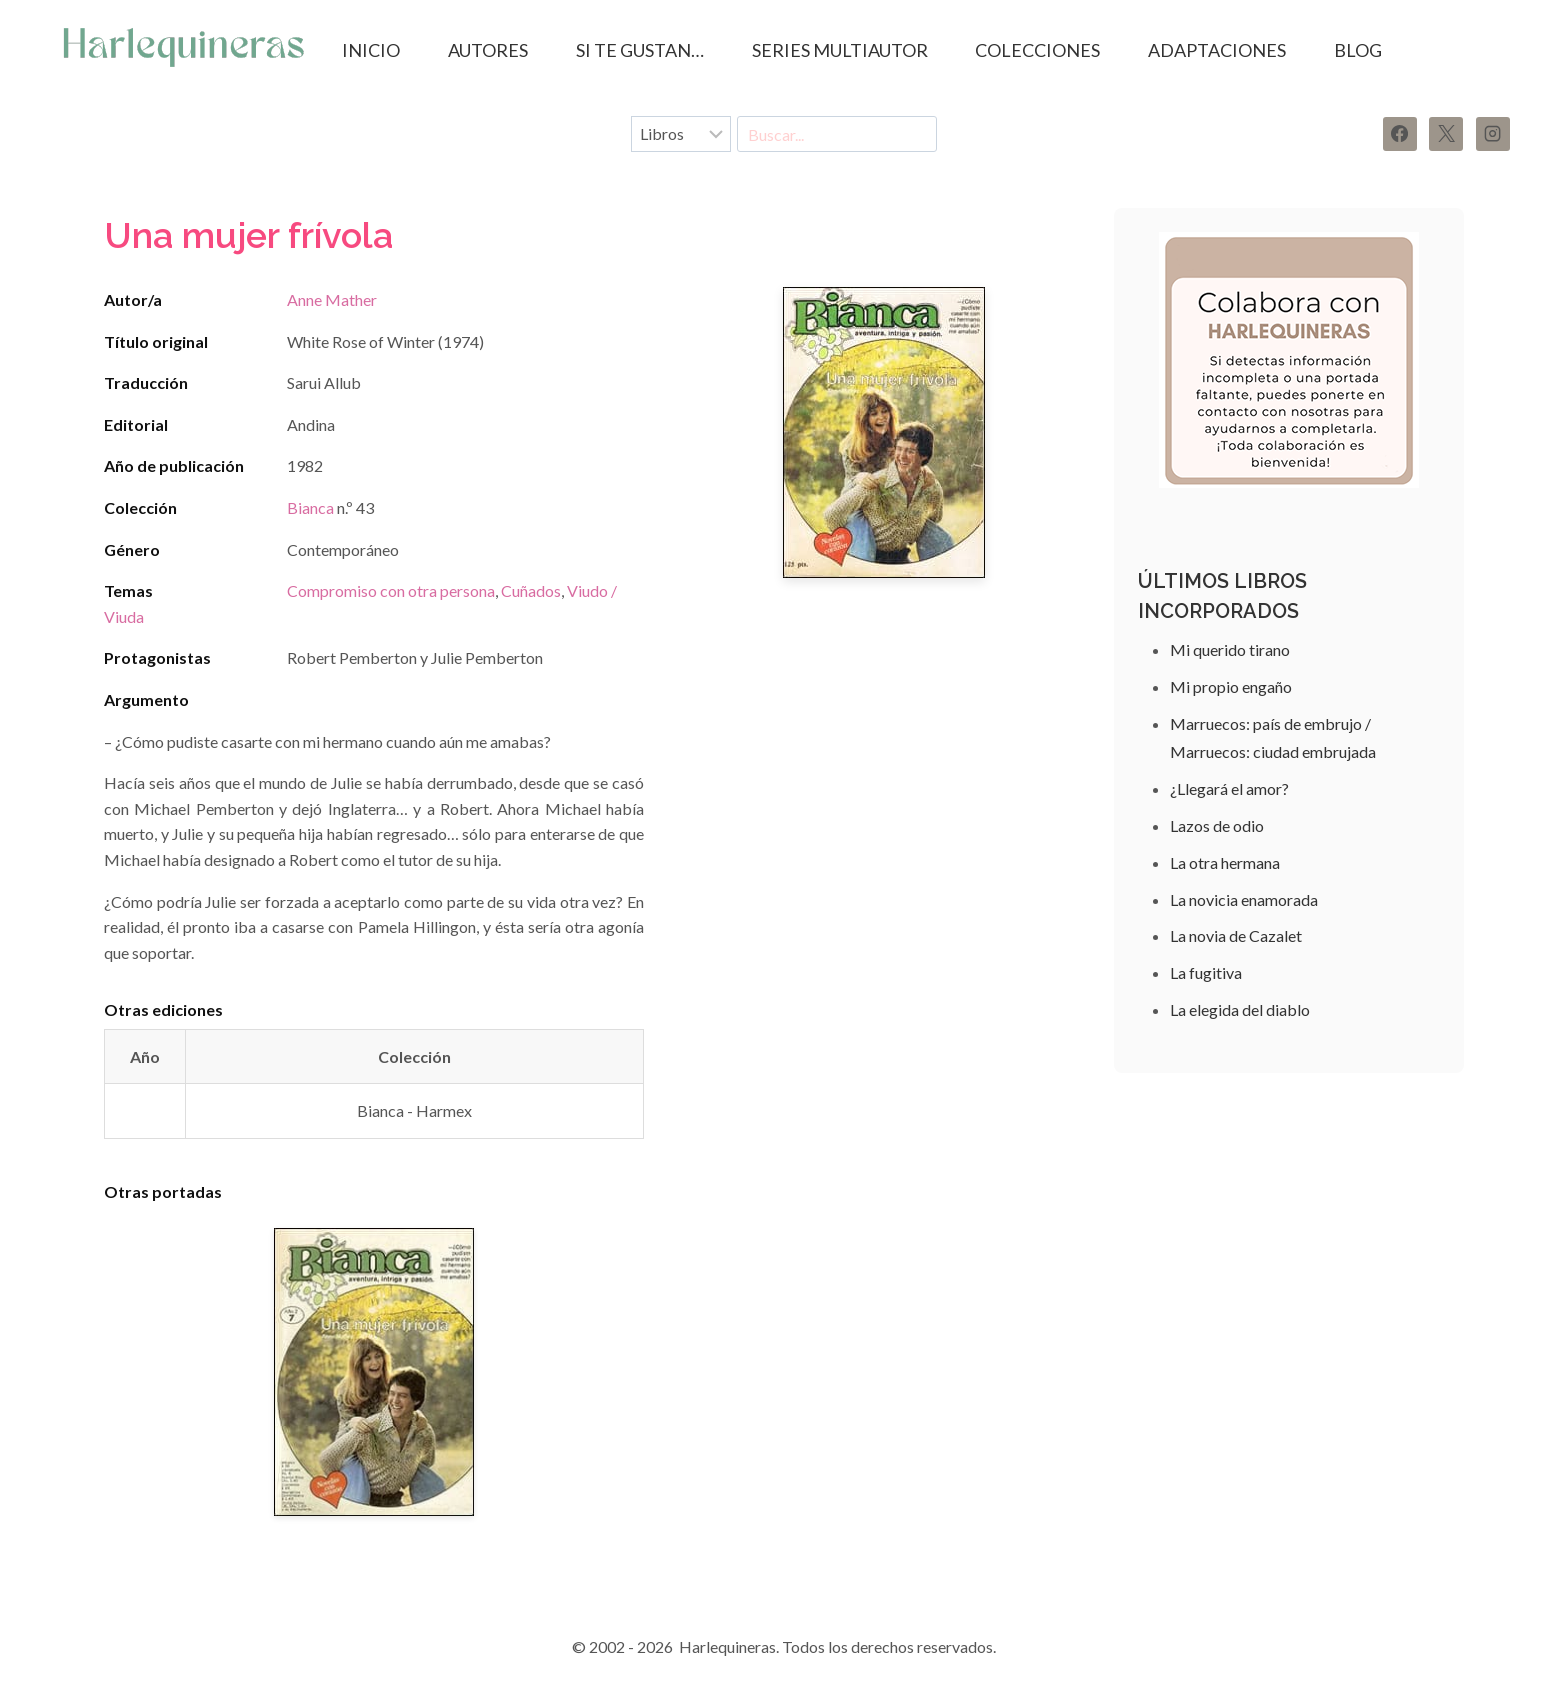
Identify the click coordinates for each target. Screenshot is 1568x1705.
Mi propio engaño (1231, 686)
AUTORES (488, 50)
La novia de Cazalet (1236, 935)
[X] (1446, 134)
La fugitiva (1206, 972)
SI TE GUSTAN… (640, 50)
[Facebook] (1400, 134)
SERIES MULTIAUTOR (840, 50)
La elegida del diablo (1240, 1009)
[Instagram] (1493, 134)
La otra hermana (1225, 862)
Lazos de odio (1217, 825)
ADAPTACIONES (1217, 50)
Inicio (371, 50)
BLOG (1358, 50)
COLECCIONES (1037, 50)
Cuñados (531, 590)
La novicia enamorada (1244, 899)
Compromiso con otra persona (391, 590)
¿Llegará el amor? (1229, 788)
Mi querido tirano (1230, 649)
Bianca (310, 507)
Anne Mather (332, 299)
